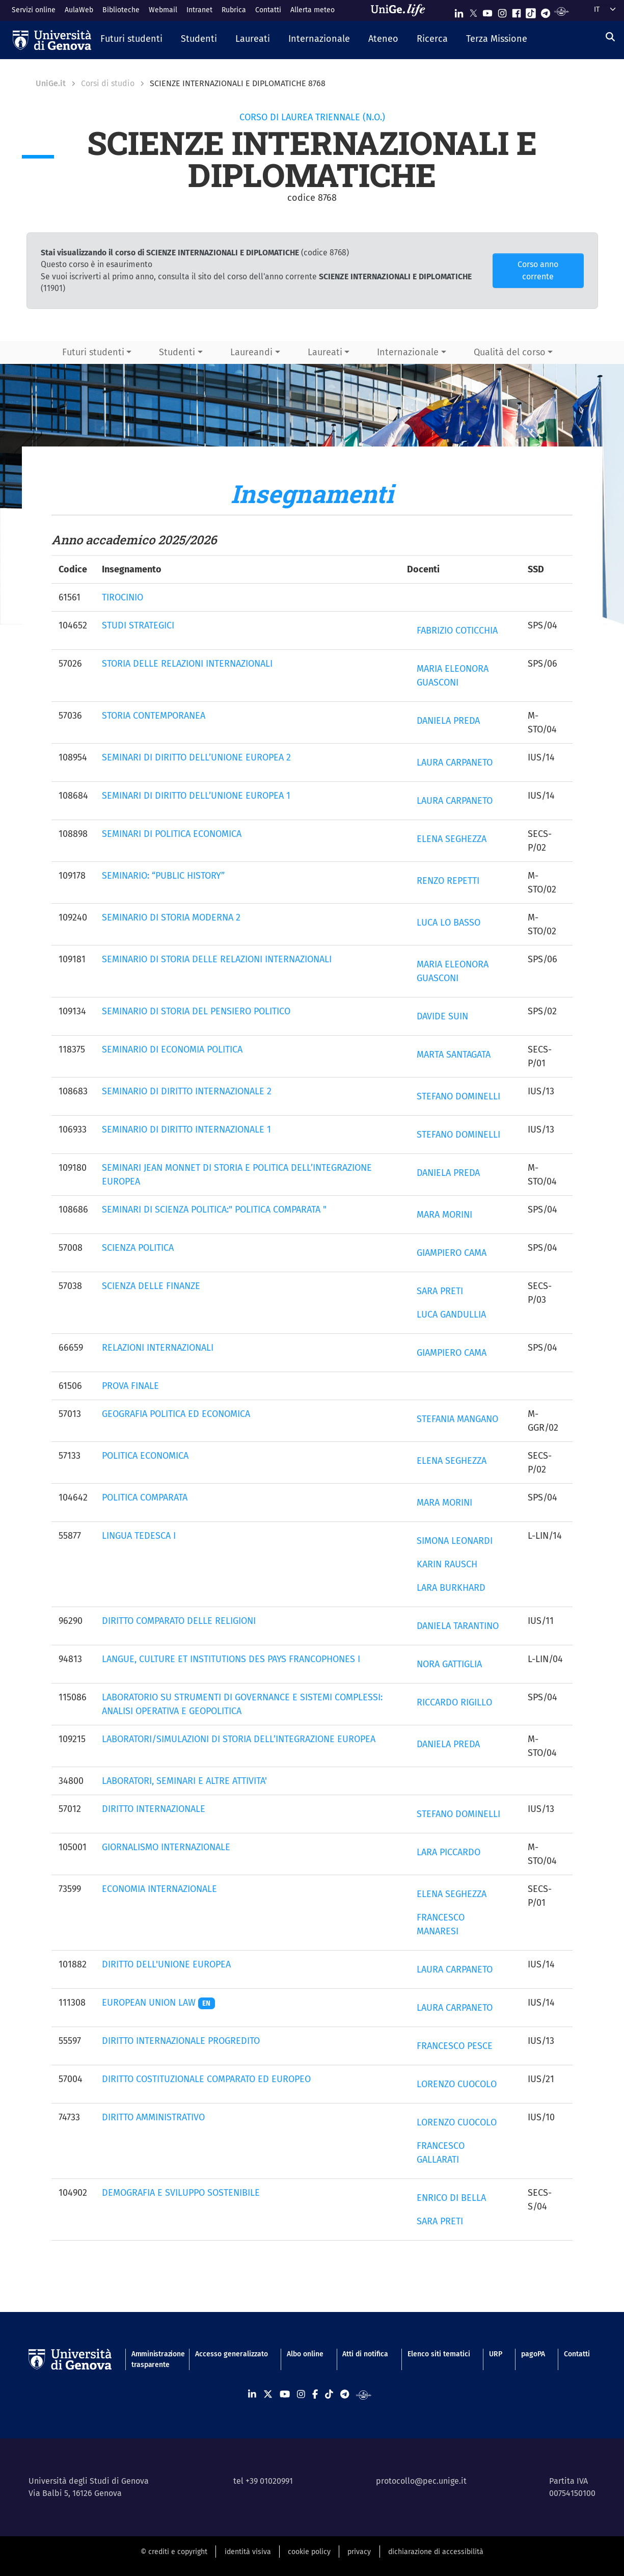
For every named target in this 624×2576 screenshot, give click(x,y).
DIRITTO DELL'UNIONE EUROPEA (166, 1964)
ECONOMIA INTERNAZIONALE (159, 1889)
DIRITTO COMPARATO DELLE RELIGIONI (179, 1620)
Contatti (268, 10)
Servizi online (34, 10)
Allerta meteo (312, 10)
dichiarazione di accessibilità (435, 2551)
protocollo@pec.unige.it (421, 2481)
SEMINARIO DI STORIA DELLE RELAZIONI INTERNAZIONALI (217, 959)
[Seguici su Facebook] (516, 11)
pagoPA (533, 2354)
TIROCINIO (122, 597)
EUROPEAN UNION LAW (158, 2002)
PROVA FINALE (130, 1385)
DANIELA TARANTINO (458, 1626)
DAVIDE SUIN (442, 1016)
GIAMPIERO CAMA (451, 1252)
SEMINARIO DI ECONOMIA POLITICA (172, 1049)
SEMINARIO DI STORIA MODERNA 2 (171, 917)
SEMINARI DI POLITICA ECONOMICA (171, 833)
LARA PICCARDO (448, 1852)
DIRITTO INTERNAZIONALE (153, 1809)
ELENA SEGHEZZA (451, 839)
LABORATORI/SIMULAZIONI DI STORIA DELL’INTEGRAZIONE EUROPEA (238, 1739)
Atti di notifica (365, 2354)
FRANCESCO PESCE (455, 2046)
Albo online (305, 2354)
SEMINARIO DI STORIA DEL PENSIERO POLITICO (196, 1011)
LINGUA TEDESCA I (139, 1535)
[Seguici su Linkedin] (459, 11)
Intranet (199, 10)
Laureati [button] (325, 352)
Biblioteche (121, 10)
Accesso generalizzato (231, 2354)
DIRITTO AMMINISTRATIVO (153, 2117)
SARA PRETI (440, 1291)
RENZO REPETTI (448, 880)
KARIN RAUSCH (447, 1564)
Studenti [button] (177, 352)
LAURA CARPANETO (455, 762)
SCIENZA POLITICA (138, 1247)
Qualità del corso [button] (510, 352)
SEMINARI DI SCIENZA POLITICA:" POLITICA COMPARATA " (214, 1209)
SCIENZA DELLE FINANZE (151, 1286)
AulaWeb (79, 10)
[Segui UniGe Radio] (561, 11)
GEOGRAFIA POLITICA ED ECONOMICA (176, 1414)
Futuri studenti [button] (93, 352)
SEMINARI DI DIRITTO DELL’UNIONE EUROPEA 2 (196, 757)
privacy (359, 2551)
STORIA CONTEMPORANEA (153, 715)
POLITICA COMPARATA (144, 1497)
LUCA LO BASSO (448, 922)
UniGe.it (51, 83)
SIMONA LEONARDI (455, 1540)
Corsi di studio (107, 83)
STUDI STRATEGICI (138, 625)
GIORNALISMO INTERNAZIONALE (166, 1847)
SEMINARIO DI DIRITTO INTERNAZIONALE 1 (186, 1129)
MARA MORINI (444, 1214)
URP (495, 2354)
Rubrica (234, 10)
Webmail (163, 10)
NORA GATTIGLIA (449, 1664)
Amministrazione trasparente (153, 2359)
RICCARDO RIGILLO (454, 1702)
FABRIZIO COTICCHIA (457, 630)
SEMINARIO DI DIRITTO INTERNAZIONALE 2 (187, 1091)
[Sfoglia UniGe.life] (401, 10)
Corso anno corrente (538, 270)
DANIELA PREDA (448, 720)
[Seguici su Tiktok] (530, 11)
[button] (131, 40)
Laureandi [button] (251, 352)
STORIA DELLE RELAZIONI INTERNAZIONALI (187, 663)
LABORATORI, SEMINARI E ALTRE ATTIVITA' (184, 1780)
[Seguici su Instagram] (502, 11)
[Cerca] (610, 37)
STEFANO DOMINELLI (458, 1096)
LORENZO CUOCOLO (457, 2084)
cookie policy (309, 2551)
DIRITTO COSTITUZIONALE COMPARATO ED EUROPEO (206, 2079)
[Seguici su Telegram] (545, 11)
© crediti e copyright (174, 2551)
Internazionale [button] (408, 352)
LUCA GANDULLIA (451, 1314)
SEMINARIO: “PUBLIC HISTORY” (163, 875)
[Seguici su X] (473, 11)
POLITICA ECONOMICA (145, 1455)
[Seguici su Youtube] (487, 11)
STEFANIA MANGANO (457, 1419)
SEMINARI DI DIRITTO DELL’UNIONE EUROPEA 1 (196, 795)
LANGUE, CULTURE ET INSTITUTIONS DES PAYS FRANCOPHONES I (231, 1659)
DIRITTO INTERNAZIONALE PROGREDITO (181, 2040)
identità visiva (248, 2551)
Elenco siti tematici (439, 2354)
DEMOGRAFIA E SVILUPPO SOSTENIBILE (181, 2192)
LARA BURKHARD (451, 1587)
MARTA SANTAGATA (454, 1054)
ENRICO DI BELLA (451, 2197)
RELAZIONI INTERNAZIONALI (157, 1347)
